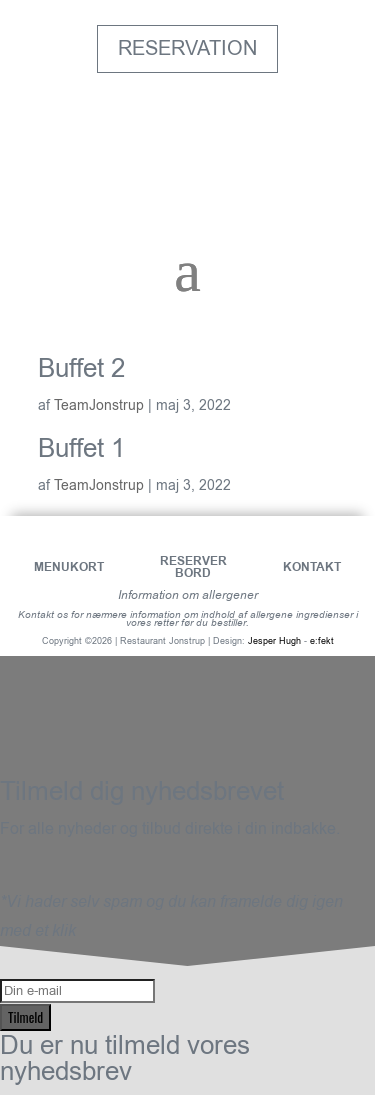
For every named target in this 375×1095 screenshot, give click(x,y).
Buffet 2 (81, 368)
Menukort (69, 567)
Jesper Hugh (274, 641)
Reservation (187, 48)
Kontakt (312, 567)
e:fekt (322, 641)
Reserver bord (193, 567)
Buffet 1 (81, 448)
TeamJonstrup (99, 405)
